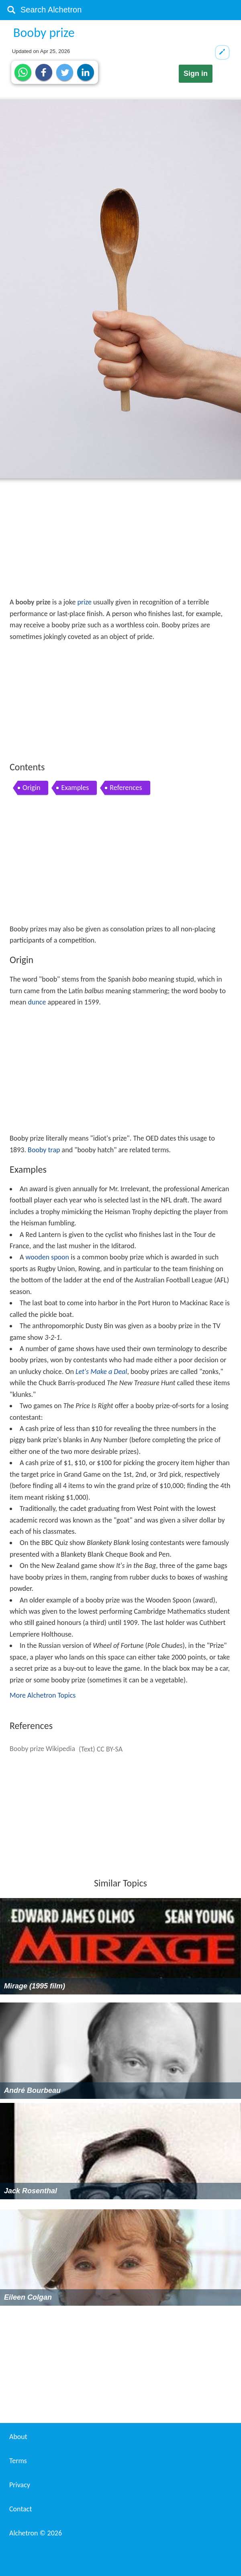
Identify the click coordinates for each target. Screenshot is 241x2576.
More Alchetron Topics (43, 1695)
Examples (75, 787)
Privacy (19, 2484)
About (18, 2436)
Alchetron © (35, 2533)
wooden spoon (47, 1257)
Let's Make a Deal (101, 1371)
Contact (20, 2509)
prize (84, 602)
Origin (31, 787)
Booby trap (44, 1149)
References (126, 787)
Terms (18, 2460)
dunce (37, 1002)
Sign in (196, 73)
